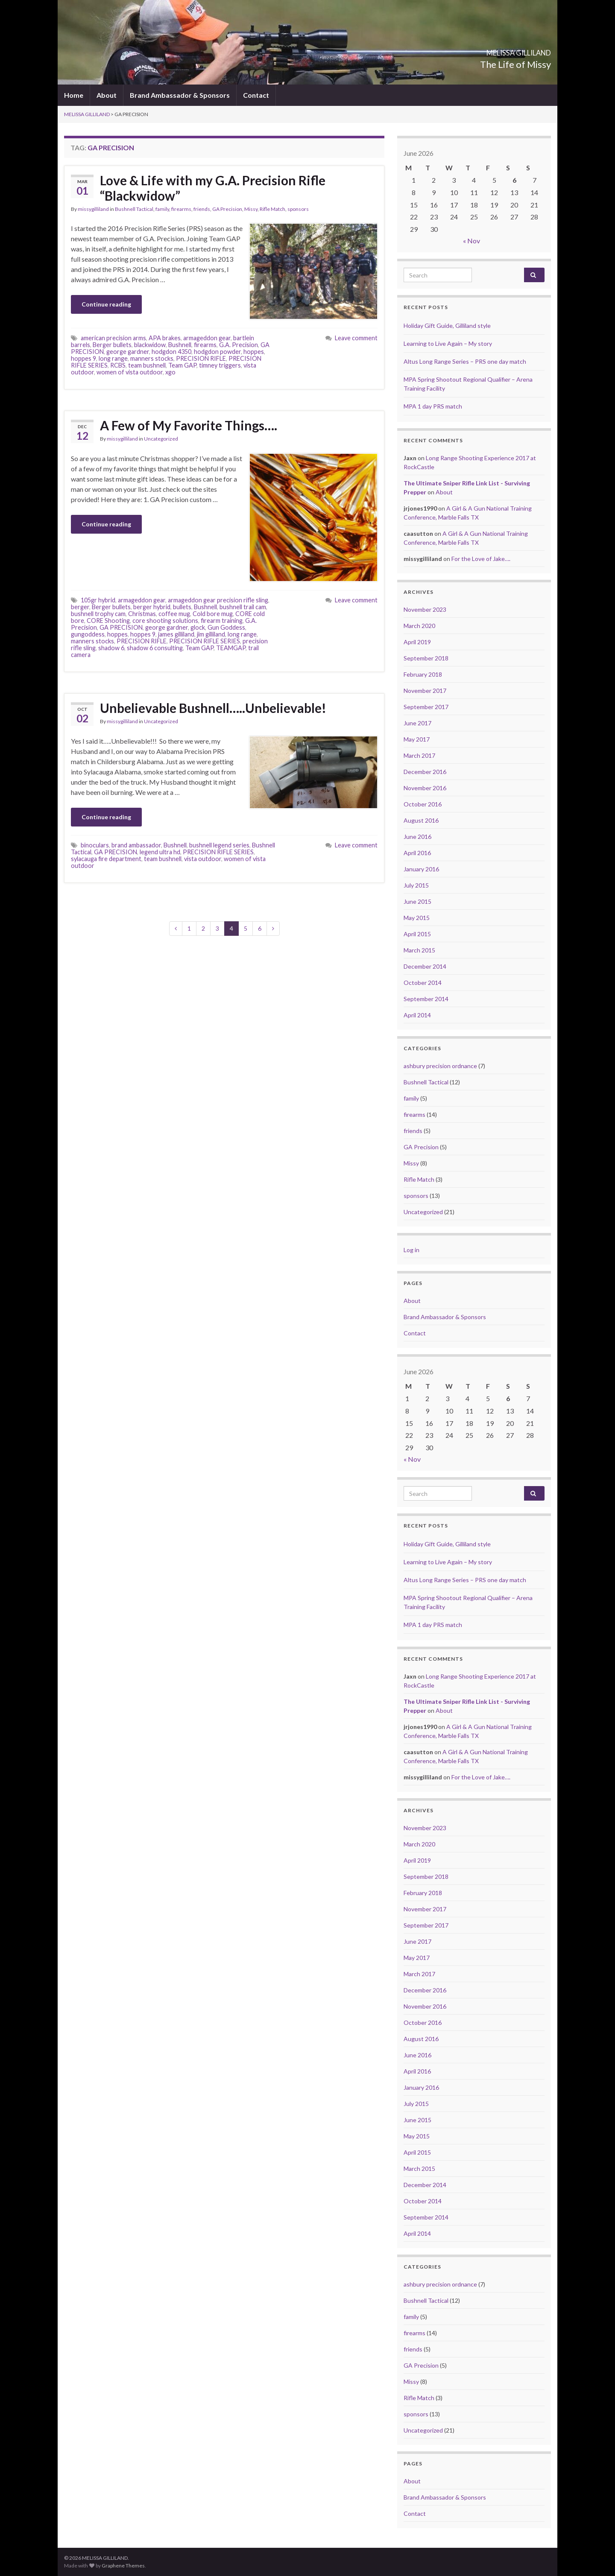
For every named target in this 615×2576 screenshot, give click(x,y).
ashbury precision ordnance (440, 1065)
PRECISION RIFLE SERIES (204, 641)
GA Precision (227, 209)
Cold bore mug (213, 613)
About (107, 95)
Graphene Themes (123, 2565)
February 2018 (423, 674)
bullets (182, 606)
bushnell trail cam (243, 606)
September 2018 (426, 658)
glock (197, 627)
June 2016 (417, 836)
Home (73, 95)
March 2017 (419, 755)
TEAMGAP (231, 647)
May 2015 (417, 917)
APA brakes (165, 338)
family (162, 209)
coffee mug (174, 613)
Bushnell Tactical (134, 209)
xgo (170, 372)
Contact (256, 95)
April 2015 (417, 934)
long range (113, 358)
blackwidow (150, 344)
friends (201, 209)
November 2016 (425, 787)
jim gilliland (211, 634)
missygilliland (93, 209)
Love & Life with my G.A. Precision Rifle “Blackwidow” (212, 187)
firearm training (222, 620)
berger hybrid (151, 606)
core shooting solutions (165, 620)
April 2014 (417, 1015)
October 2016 (423, 804)
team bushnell (147, 365)
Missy (251, 209)
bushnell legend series (219, 845)
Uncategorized (161, 438)
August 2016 (421, 820)
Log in (411, 1249)
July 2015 (416, 885)
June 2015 (417, 901)
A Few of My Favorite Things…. (188, 425)
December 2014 (425, 966)
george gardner (127, 351)
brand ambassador (136, 845)
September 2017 (426, 706)
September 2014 (426, 998)
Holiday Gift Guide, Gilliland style (447, 325)
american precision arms (113, 338)
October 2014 (423, 982)
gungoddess (88, 634)
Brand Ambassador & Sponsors (180, 95)
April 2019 (417, 641)
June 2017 (417, 723)
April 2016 (417, 852)
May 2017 (417, 739)
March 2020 (419, 625)
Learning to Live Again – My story (448, 343)
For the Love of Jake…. (480, 558)
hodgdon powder (217, 351)
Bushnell (179, 344)
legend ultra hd (160, 852)
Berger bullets (112, 344)
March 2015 (419, 950)
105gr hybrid (98, 600)
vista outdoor (202, 858)
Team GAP (182, 365)
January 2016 (421, 869)
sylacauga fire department (106, 858)
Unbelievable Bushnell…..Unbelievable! (213, 708)
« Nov (471, 241)
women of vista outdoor (130, 372)
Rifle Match (272, 209)
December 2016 (425, 771)
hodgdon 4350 (171, 351)
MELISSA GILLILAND (490, 50)
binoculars (95, 845)
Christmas (142, 613)
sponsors (298, 209)
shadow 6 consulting (155, 647)
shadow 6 (111, 647)
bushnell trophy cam (98, 613)
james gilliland (176, 634)
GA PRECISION (121, 627)
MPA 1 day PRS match (433, 406)
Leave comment (356, 338)
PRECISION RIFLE (201, 358)
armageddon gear (207, 338)
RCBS (118, 365)
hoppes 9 (83, 358)
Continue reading (106, 304)
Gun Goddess (226, 627)
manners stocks (151, 358)
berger (80, 606)
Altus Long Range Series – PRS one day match (465, 361)
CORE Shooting (108, 620)
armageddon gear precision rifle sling (218, 600)
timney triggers (220, 365)
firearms (181, 209)
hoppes (253, 351)
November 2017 (425, 690)
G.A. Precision (238, 344)
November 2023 (425, 609)
